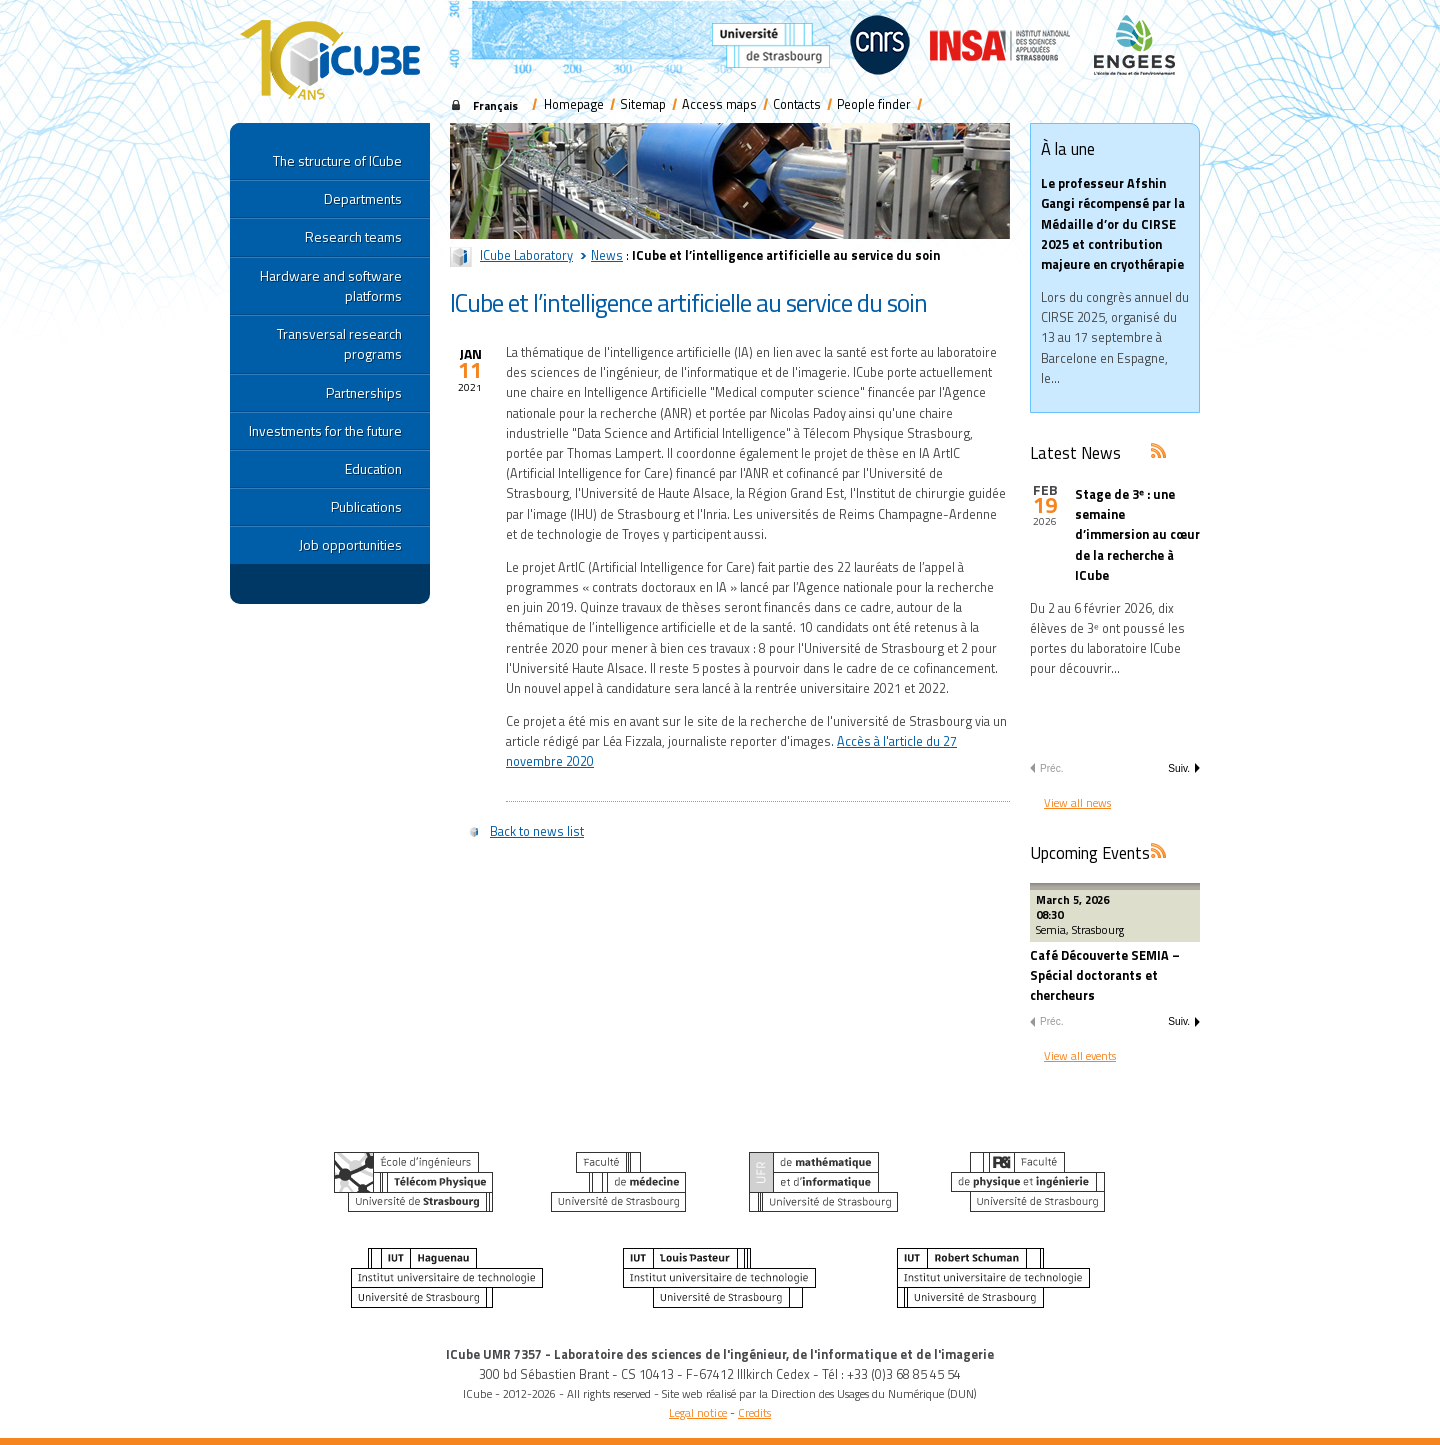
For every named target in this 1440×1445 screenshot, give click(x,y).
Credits (754, 1412)
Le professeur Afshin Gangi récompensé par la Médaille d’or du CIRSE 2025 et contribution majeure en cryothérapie (1113, 224)
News (607, 255)
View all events (1080, 1055)
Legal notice (698, 1412)
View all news (1077, 802)
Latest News (1075, 452)
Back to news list (537, 831)
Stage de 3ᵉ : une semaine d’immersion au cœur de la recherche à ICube (1137, 535)
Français (495, 105)
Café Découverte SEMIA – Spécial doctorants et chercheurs (1105, 975)
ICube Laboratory (526, 255)
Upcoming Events (1090, 852)
